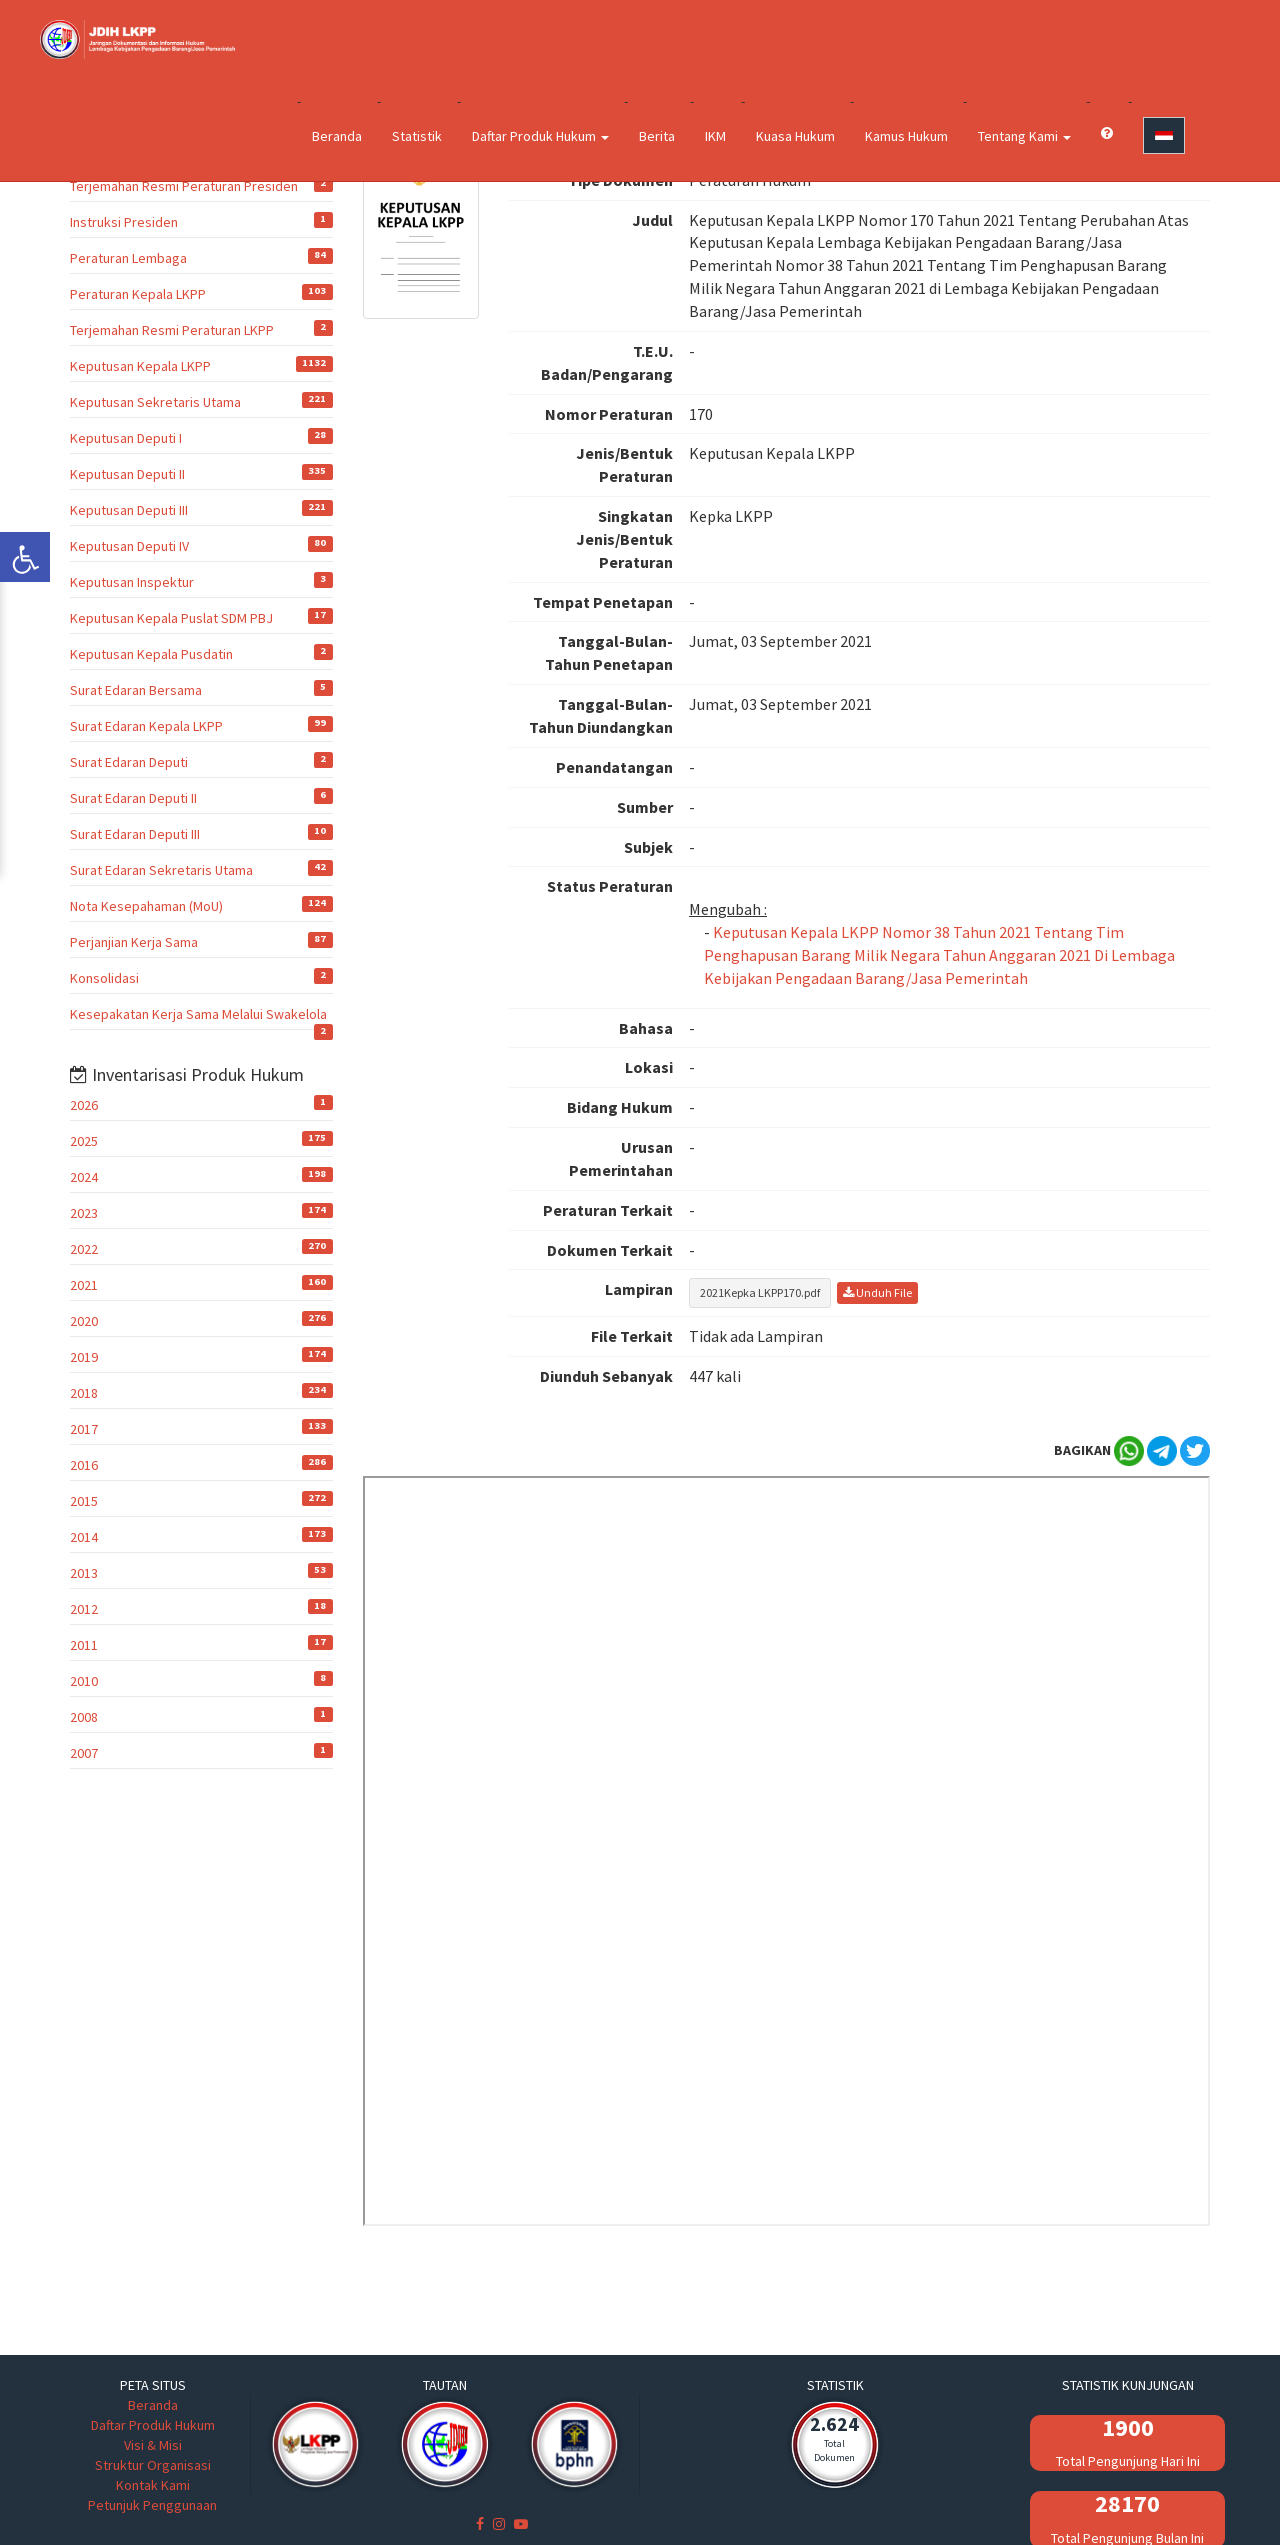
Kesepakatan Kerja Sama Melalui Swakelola (198, 1014)
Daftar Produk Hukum (540, 136)
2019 (84, 1357)
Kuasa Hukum (795, 136)
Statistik (417, 136)
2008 (84, 1717)
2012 (84, 1609)
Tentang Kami (1024, 136)
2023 (84, 1213)
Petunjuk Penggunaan (152, 2505)
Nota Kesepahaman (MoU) (146, 906)
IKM (715, 136)
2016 (84, 1465)
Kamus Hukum (906, 136)
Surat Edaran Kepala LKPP (146, 726)
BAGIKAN (1082, 1450)
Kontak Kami (153, 2485)
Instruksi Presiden (124, 222)
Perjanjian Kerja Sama (134, 942)
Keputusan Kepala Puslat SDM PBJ (171, 618)
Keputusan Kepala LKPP (140, 366)
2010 (84, 1681)
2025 (84, 1141)
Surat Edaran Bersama (136, 690)
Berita (657, 136)
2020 (84, 1321)
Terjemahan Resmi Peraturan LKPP (172, 330)
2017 (84, 1429)
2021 (84, 1285)
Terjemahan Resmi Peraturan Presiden (184, 186)
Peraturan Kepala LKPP (138, 294)
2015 (84, 1501)
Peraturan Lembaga (128, 258)
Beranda (337, 136)
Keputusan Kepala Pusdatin (151, 654)
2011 (84, 1645)
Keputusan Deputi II (127, 474)
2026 (84, 1105)
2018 (84, 1393)
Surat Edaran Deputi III (135, 834)
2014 (84, 1537)
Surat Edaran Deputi (129, 762)
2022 (84, 1249)
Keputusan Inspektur (132, 582)
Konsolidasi (104, 978)
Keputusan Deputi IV (129, 546)
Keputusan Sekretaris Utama (155, 402)
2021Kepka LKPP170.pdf (760, 1292)
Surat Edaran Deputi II (133, 798)
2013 (84, 1573)
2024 (84, 1177)
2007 (84, 1753)
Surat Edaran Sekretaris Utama (161, 870)
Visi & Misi (153, 2445)
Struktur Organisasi (153, 2465)
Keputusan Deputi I (126, 438)
